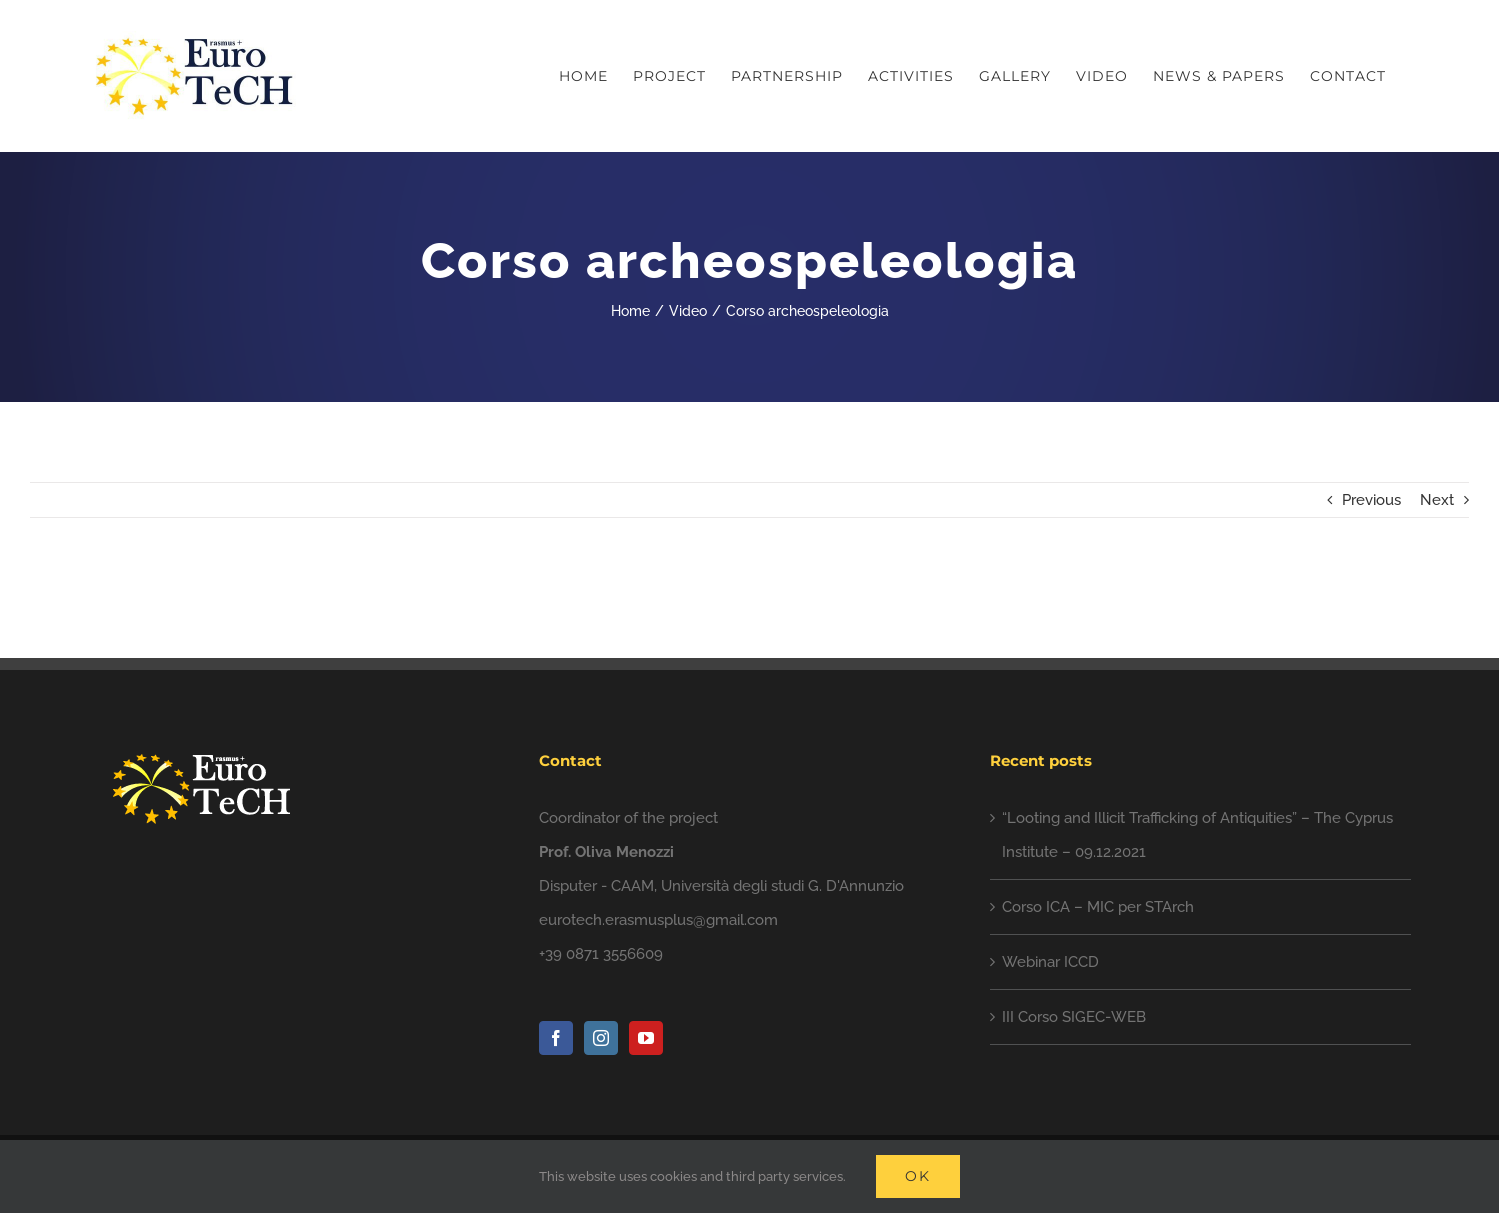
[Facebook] (556, 1038)
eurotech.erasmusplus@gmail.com (658, 920)
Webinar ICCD (1050, 962)
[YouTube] (646, 1038)
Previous (1371, 500)
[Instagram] (601, 1038)
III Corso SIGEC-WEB (1074, 1017)
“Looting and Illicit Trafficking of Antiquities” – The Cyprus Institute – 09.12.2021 (1197, 835)
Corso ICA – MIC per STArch (1098, 907)
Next (1437, 500)
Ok (918, 1176)
